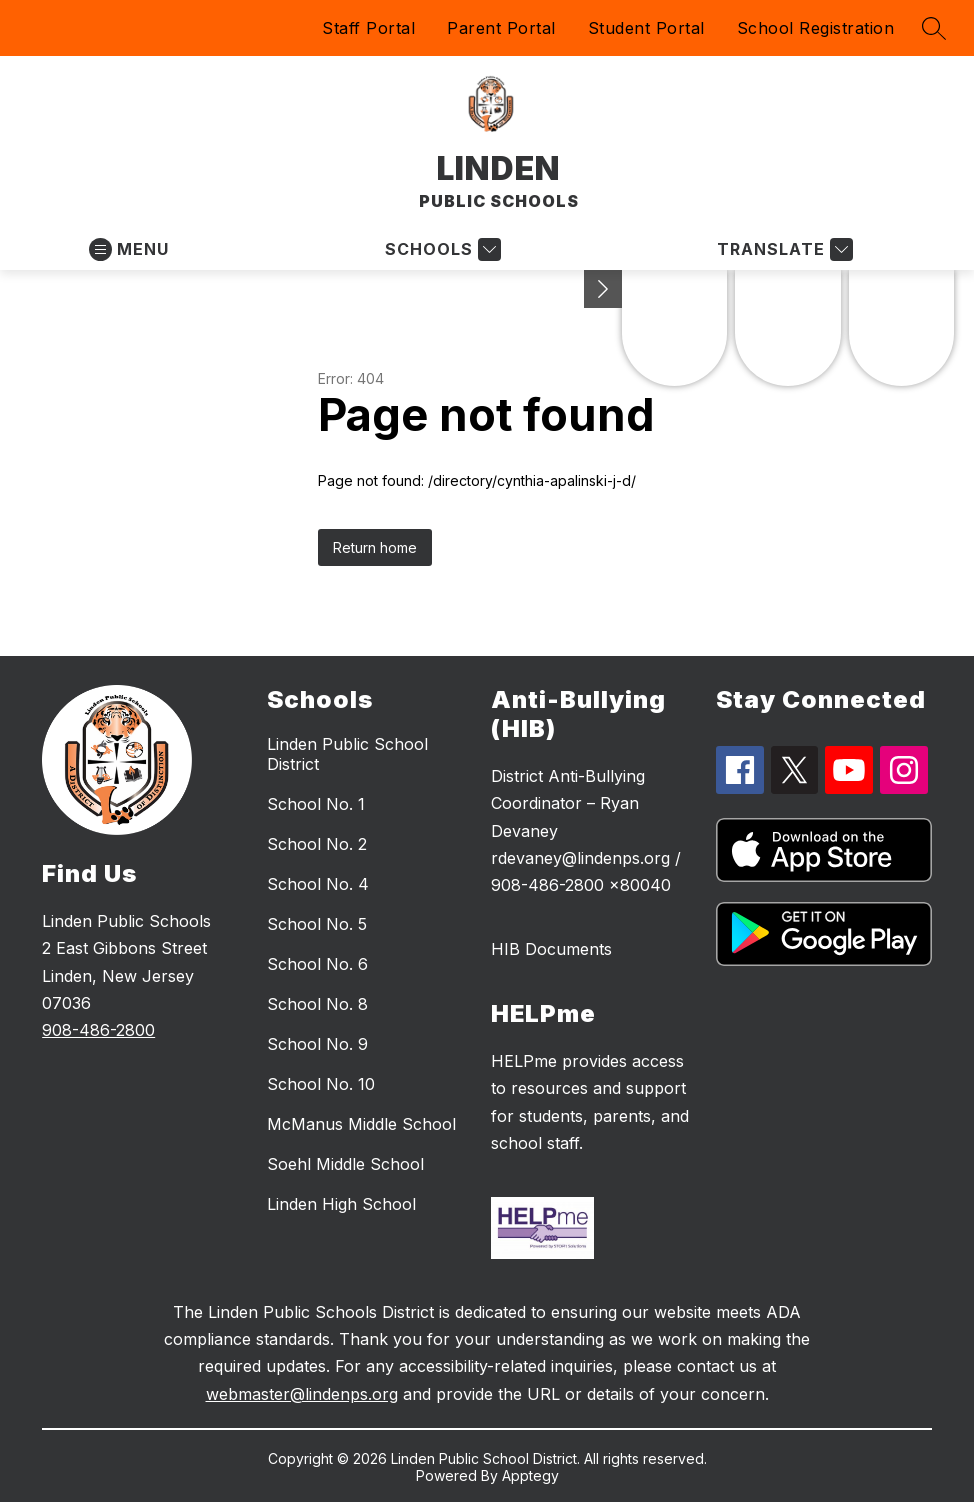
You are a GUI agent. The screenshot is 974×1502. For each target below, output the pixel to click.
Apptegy (530, 1475)
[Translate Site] (782, 249)
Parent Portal (501, 28)
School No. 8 (317, 1004)
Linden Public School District (347, 754)
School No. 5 (317, 924)
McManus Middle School (361, 1124)
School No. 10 (321, 1084)
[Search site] (934, 28)
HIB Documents (551, 949)
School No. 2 (317, 844)
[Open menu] (129, 249)
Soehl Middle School (345, 1164)
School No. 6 (317, 964)
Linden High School (341, 1204)
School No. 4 (318, 884)
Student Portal (646, 28)
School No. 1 (316, 804)
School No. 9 (317, 1044)
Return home (375, 547)
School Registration (816, 28)
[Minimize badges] (603, 289)
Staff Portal (368, 28)
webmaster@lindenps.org (302, 1394)
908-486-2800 (98, 1030)
